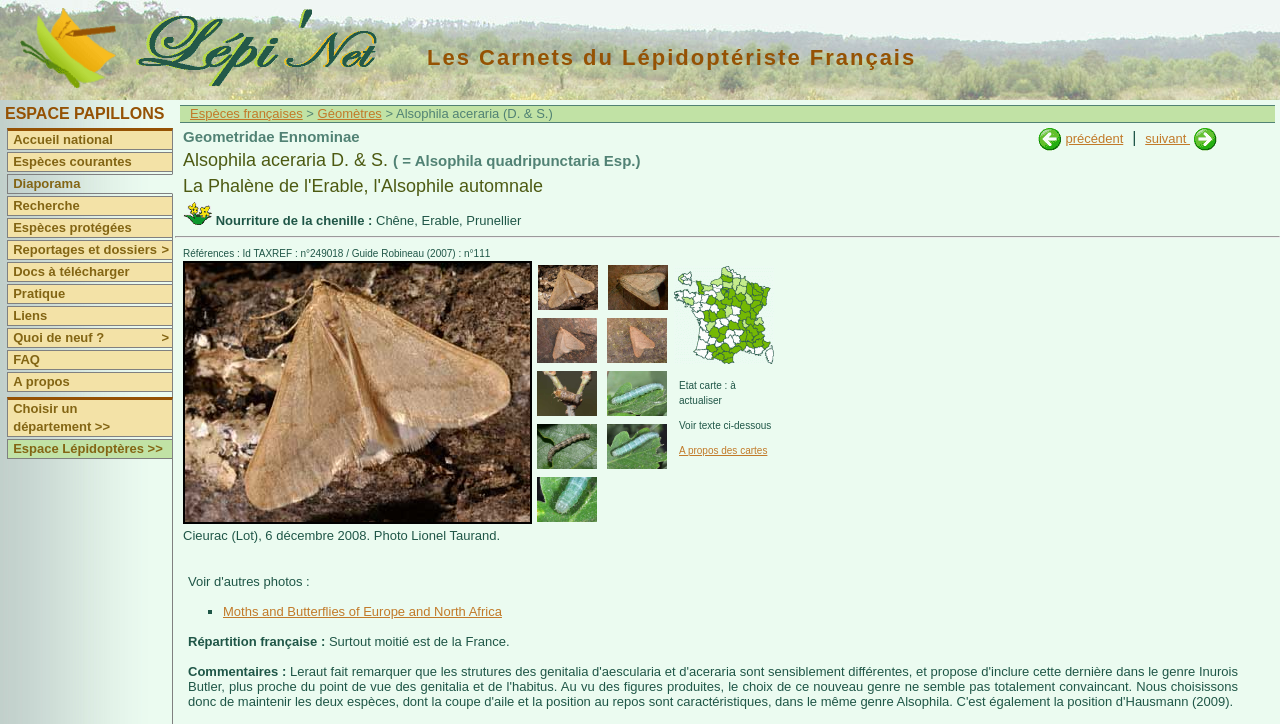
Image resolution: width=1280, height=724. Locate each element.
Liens (30, 315)
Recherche (46, 205)
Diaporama (46, 183)
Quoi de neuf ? (92, 338)
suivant (1167, 138)
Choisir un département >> (61, 417)
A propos (41, 381)
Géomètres (350, 113)
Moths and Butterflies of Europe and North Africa (362, 611)
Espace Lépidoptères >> (88, 448)
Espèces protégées (72, 227)
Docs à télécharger (71, 271)
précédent (1094, 138)
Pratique (39, 293)
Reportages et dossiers (92, 250)
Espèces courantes (72, 161)
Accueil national (63, 139)
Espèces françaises (246, 113)
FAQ (26, 359)
